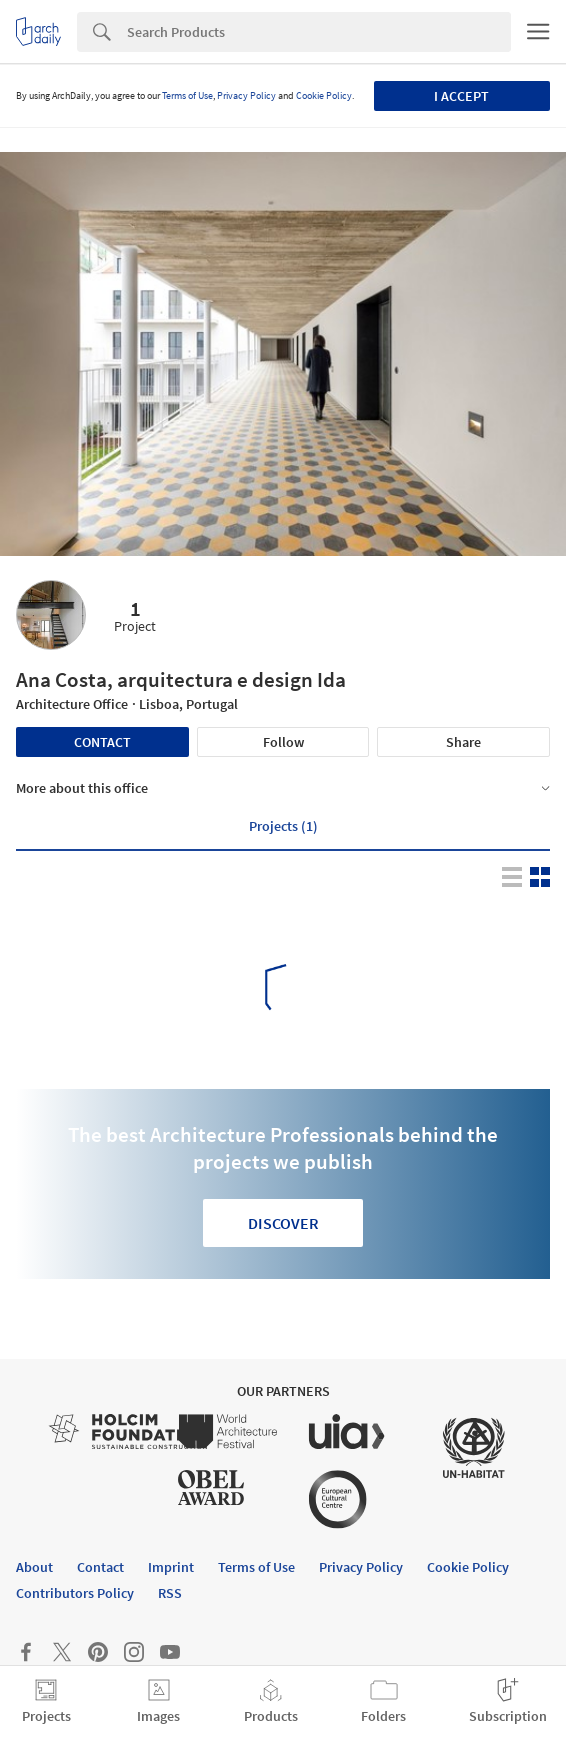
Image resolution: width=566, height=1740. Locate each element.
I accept (461, 96)
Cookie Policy (324, 95)
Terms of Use (187, 95)
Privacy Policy (246, 95)
